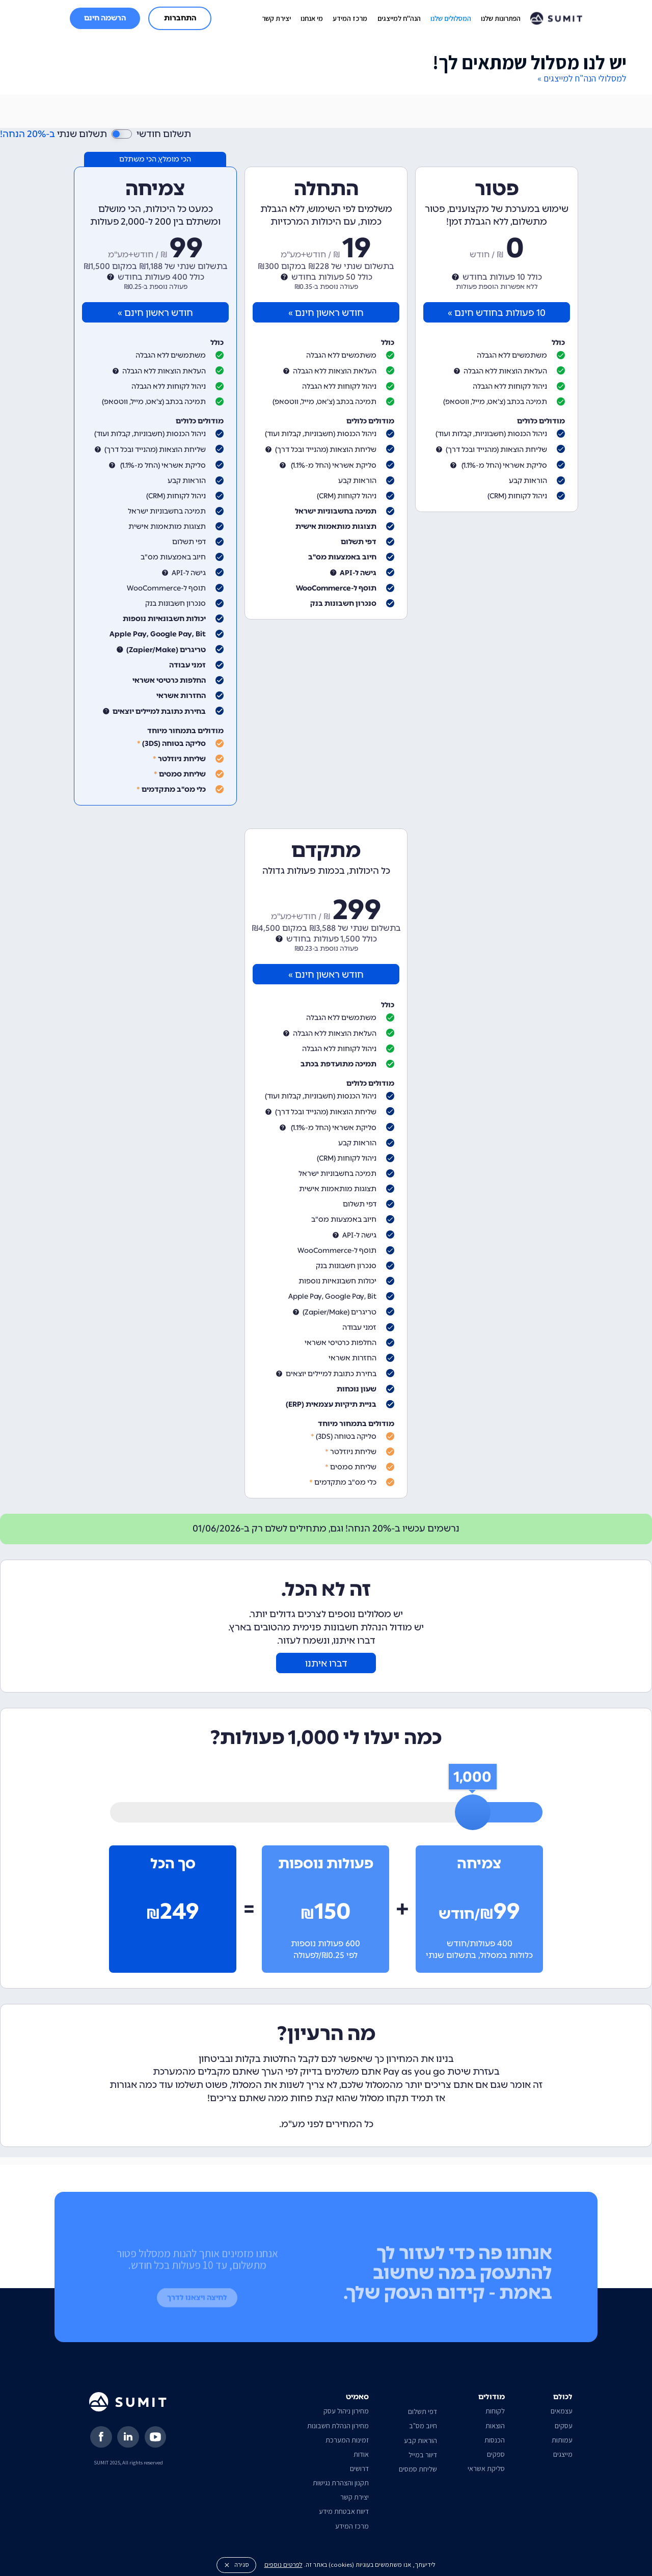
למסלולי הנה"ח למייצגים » (582, 78)
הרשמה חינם (105, 18)
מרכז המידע (350, 18)
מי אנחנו (312, 18)
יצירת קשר (276, 18)
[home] (556, 18)
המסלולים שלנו (450, 18)
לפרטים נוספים (283, 2564)
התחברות (180, 18)
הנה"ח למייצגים (399, 18)
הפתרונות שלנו (501, 18)
